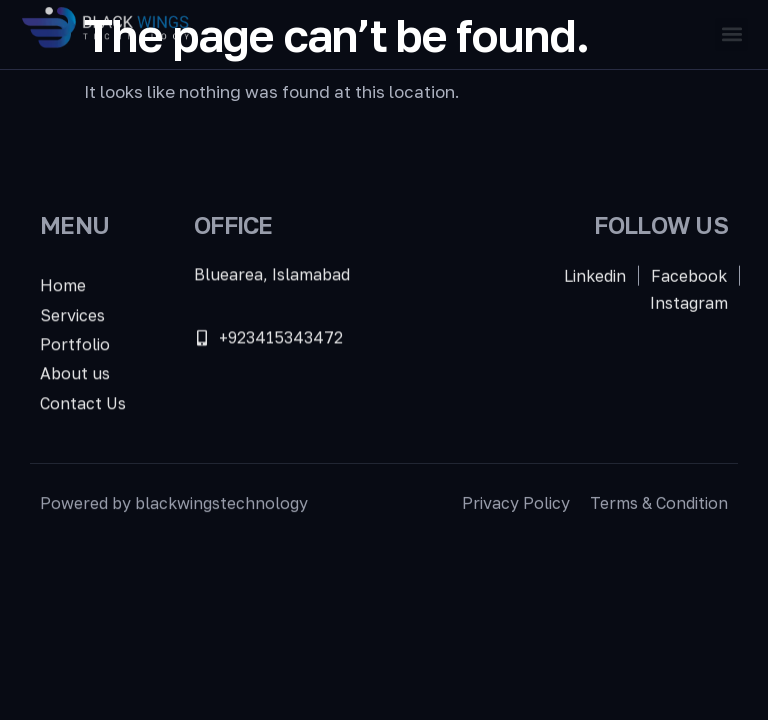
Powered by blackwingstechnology (174, 505)
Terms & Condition (659, 505)
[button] (731, 34)
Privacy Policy (516, 505)
